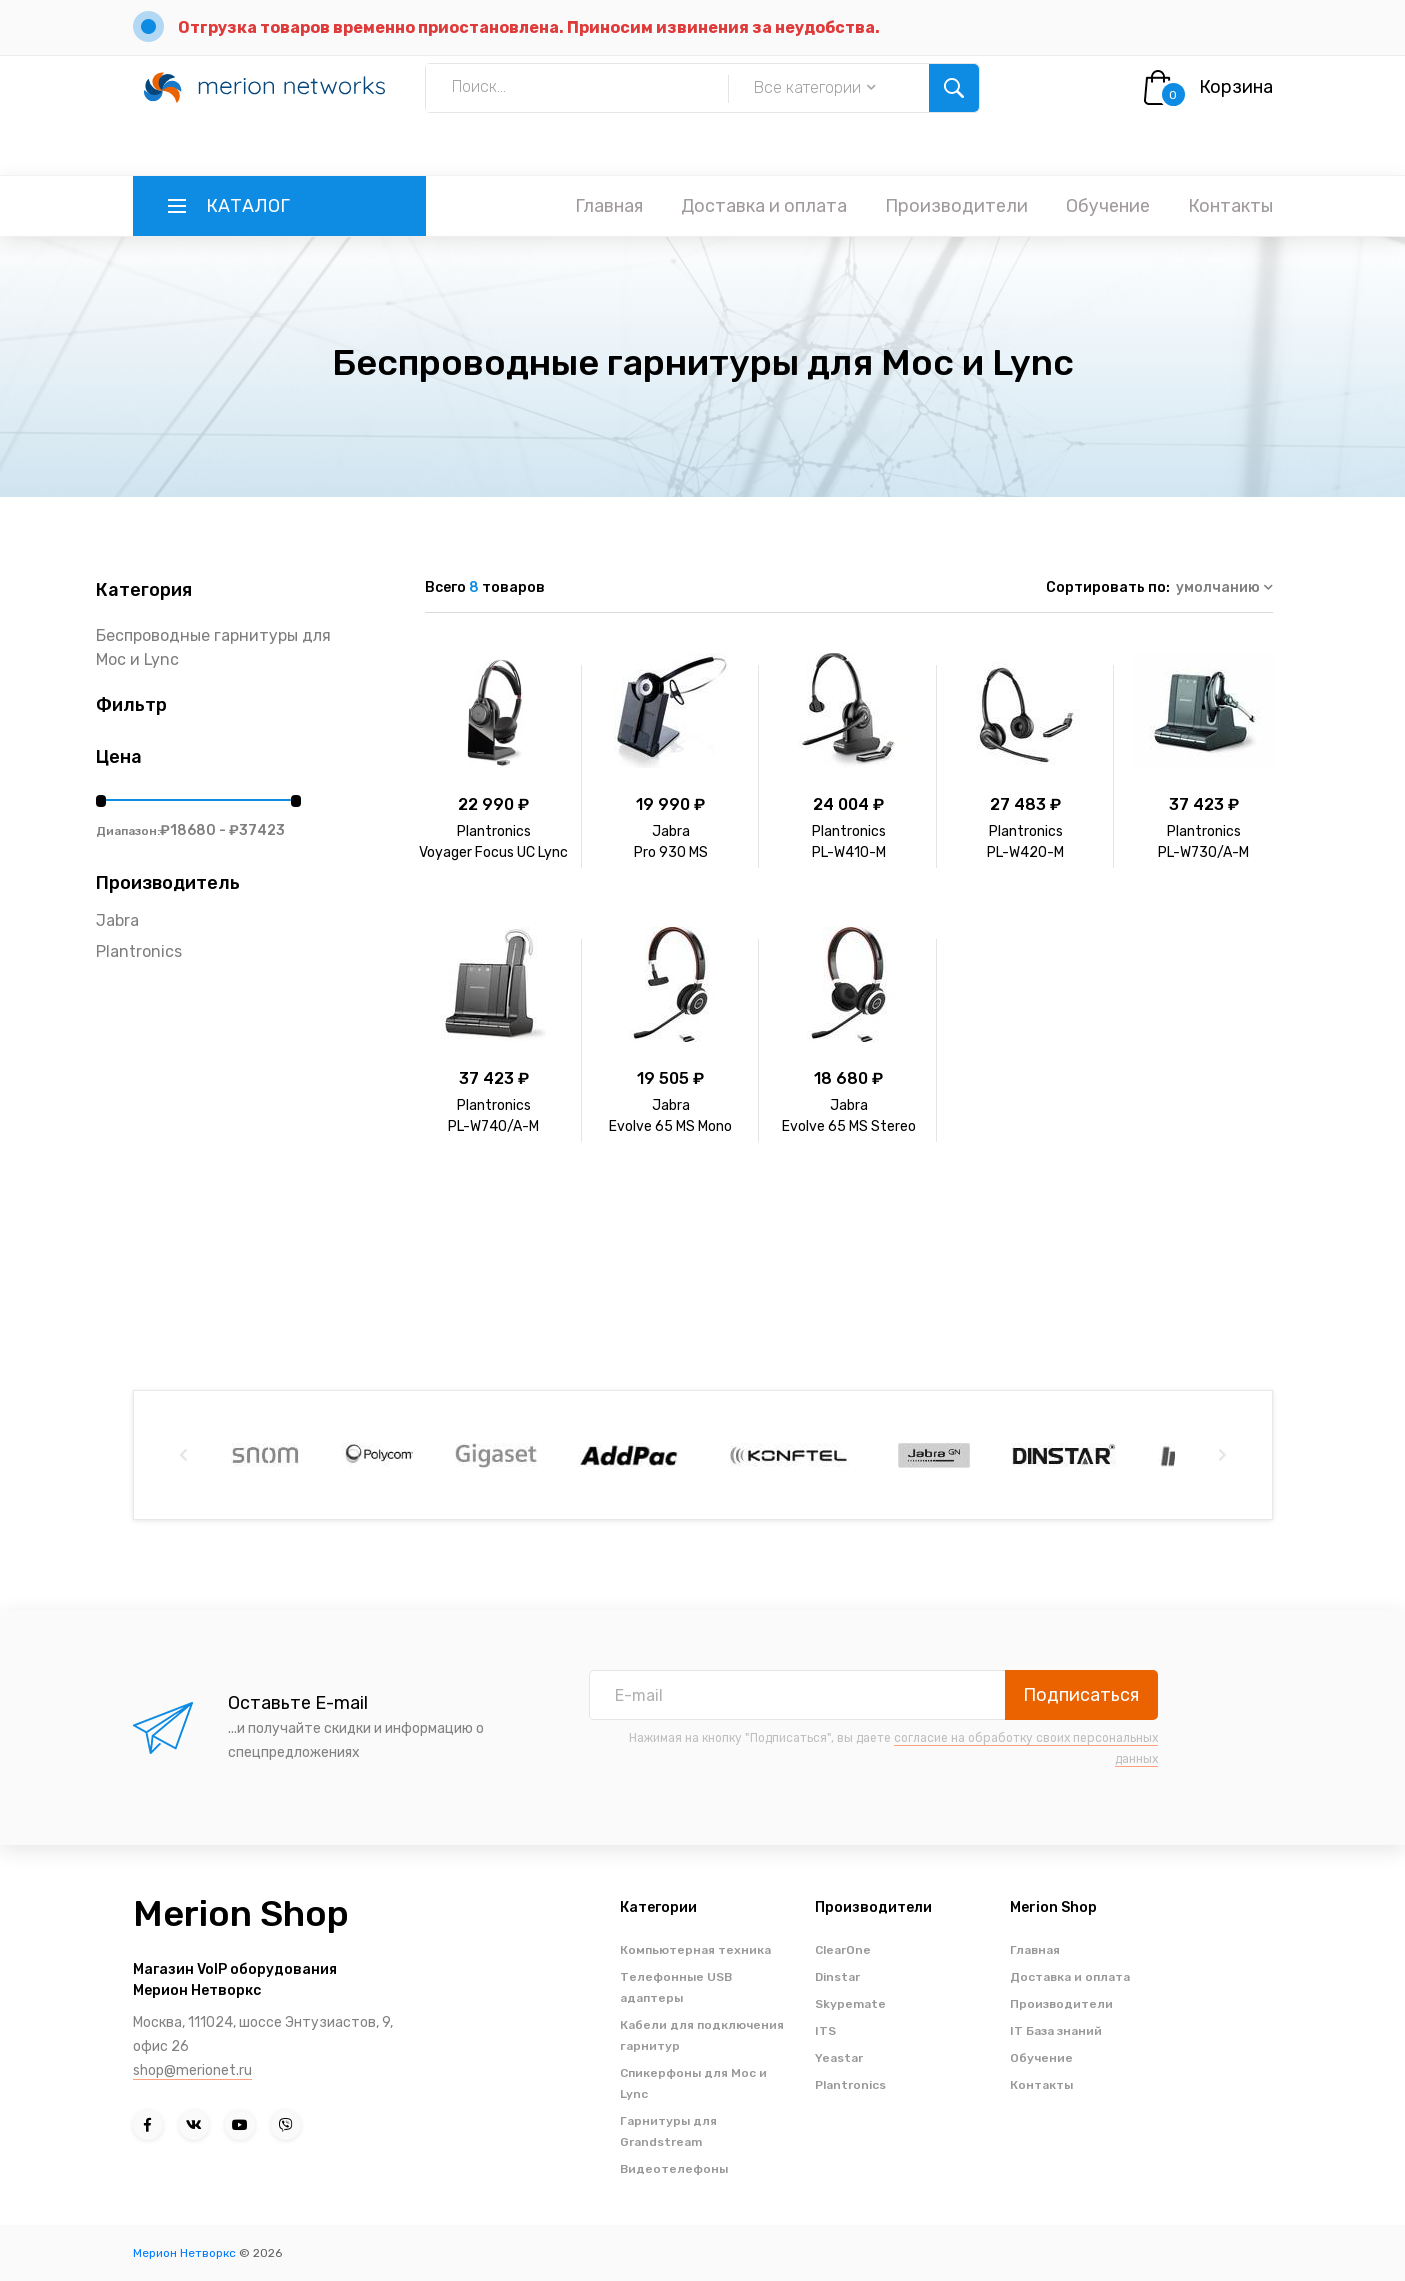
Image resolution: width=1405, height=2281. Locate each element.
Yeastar (839, 2058)
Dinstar (837, 1977)
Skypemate (850, 2004)
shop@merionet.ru (192, 2070)
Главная (609, 206)
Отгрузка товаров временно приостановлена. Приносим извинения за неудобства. (529, 27)
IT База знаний (1056, 2031)
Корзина (1236, 87)
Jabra (117, 920)
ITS (825, 2031)
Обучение (1108, 206)
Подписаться (1081, 1695)
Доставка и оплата (764, 206)
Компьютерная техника (695, 1950)
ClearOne (843, 1950)
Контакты (1230, 206)
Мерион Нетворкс (184, 2253)
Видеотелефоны (674, 2169)
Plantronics (139, 951)
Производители (956, 206)
